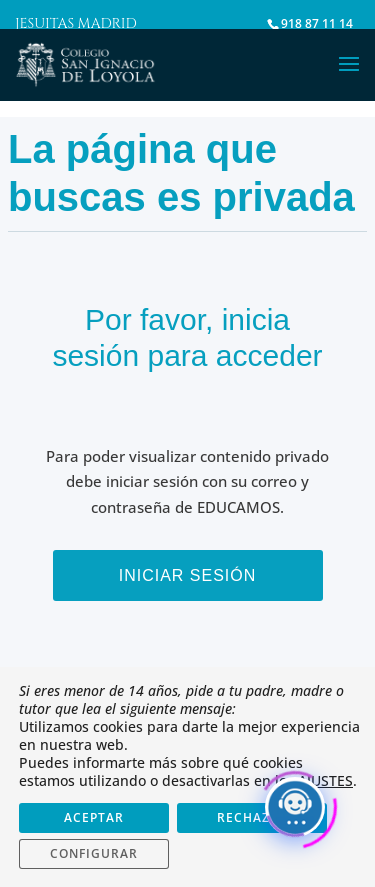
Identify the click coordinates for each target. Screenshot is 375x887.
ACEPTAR (94, 817)
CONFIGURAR (94, 853)
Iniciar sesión (188, 575)
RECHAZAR (252, 817)
